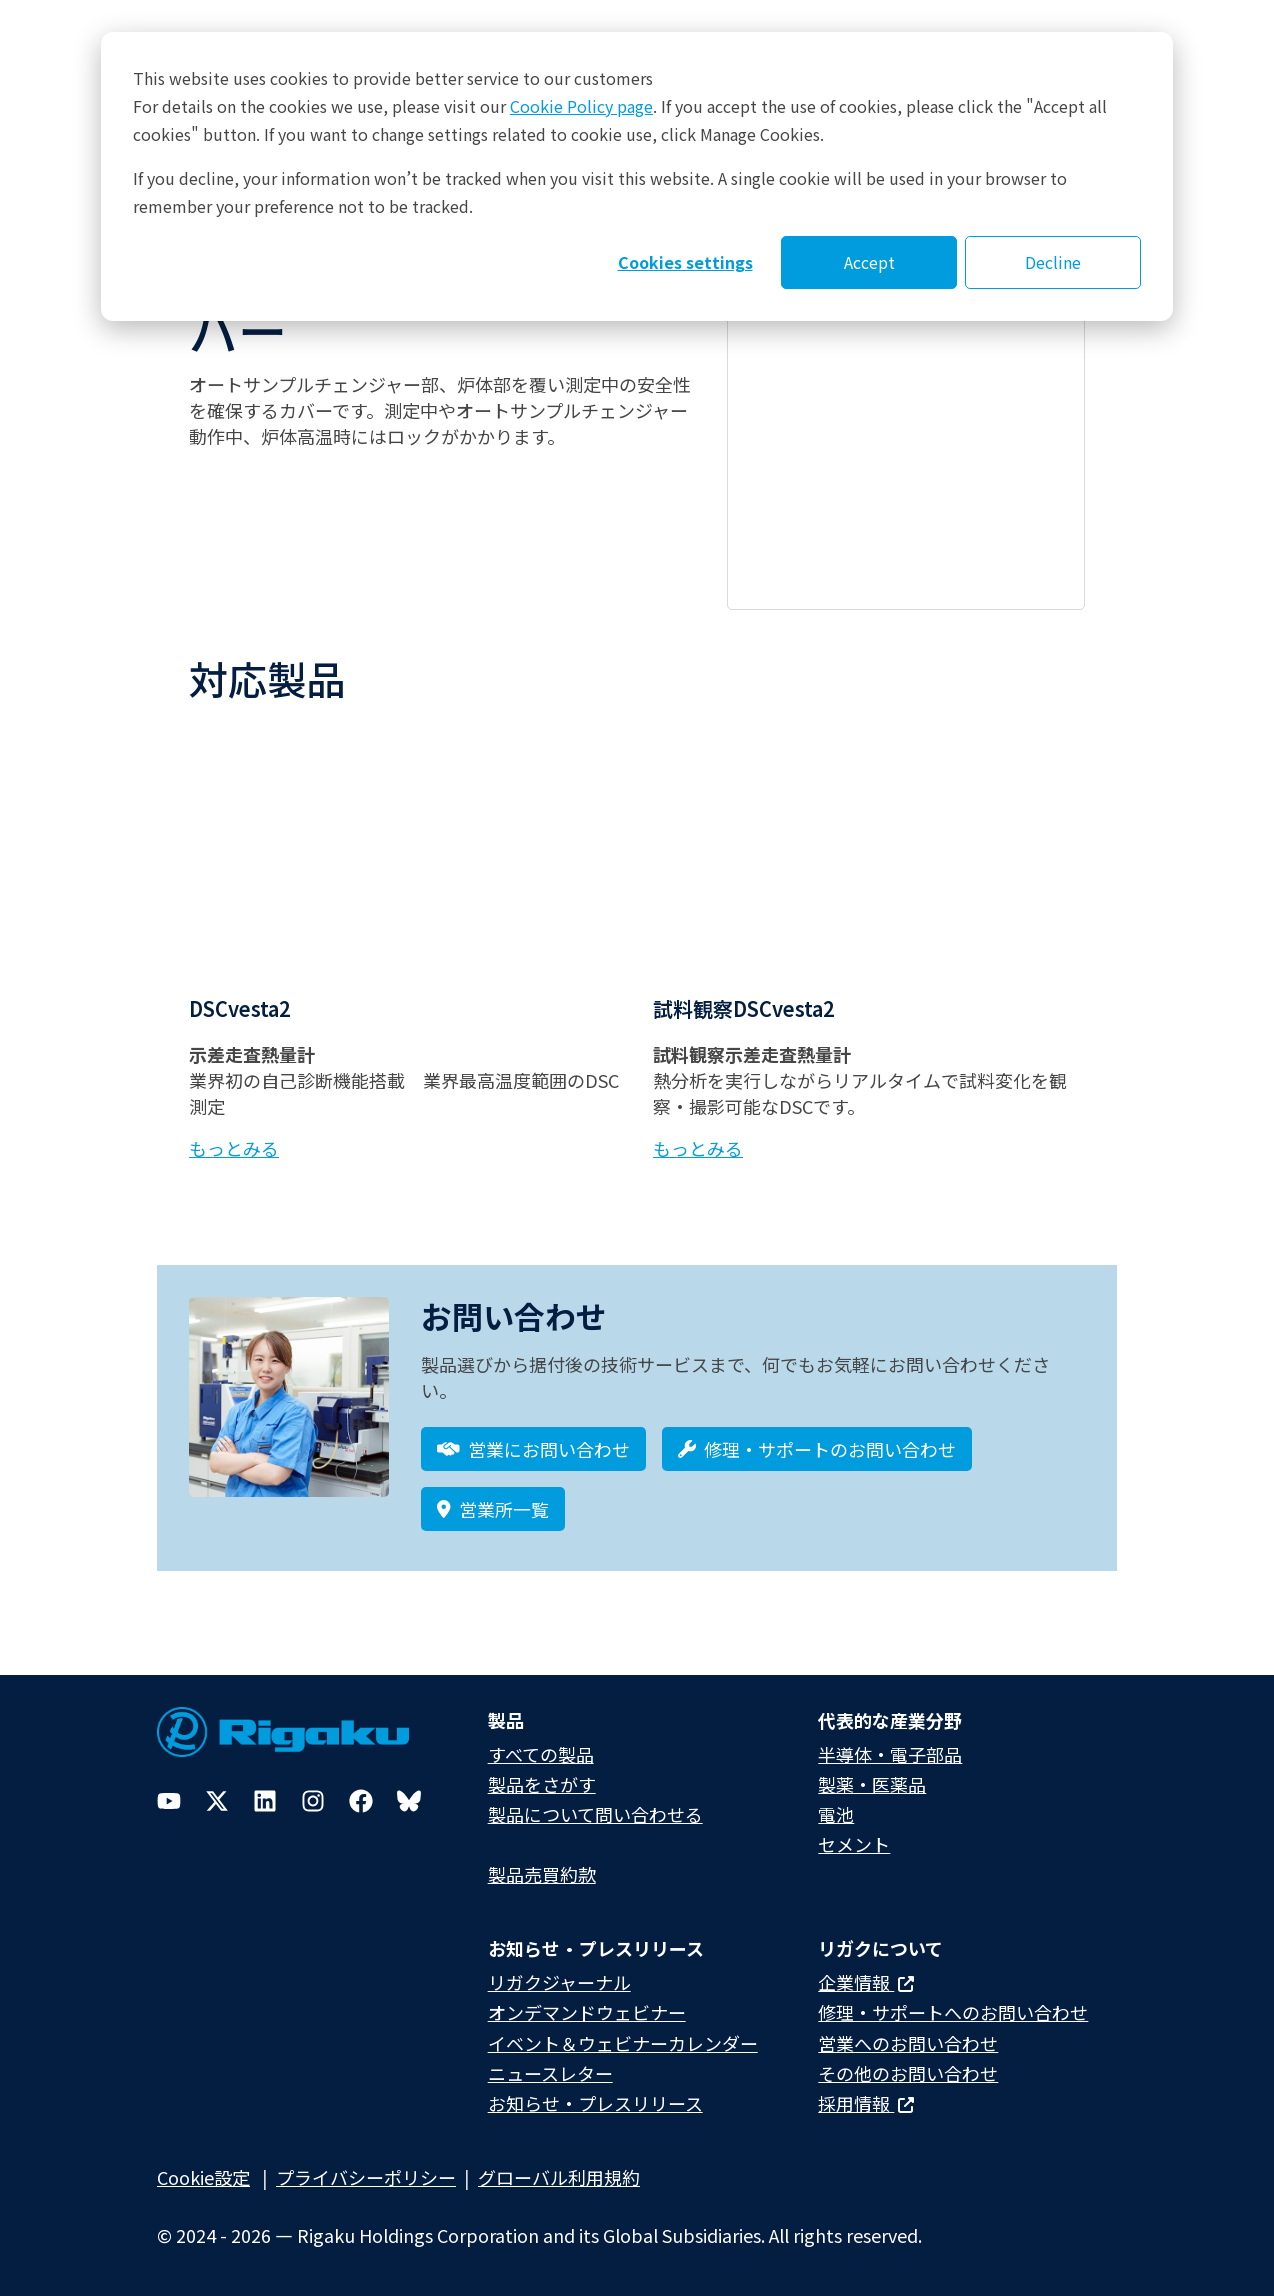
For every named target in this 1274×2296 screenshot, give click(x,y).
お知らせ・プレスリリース (595, 2103)
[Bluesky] (409, 1801)
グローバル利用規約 (559, 2177)
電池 (836, 1814)
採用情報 (866, 2103)
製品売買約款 (542, 1874)
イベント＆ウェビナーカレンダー (623, 2043)
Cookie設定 (203, 2177)
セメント (854, 1844)
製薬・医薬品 (872, 1784)
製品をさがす (542, 1784)
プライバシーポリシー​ (366, 2177)
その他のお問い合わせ (908, 2073)
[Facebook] (361, 1801)
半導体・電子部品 (890, 1754)
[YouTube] (169, 1801)
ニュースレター (550, 2073)
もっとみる (234, 1148)
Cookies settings (685, 262)
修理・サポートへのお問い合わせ (953, 2012)
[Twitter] (217, 1801)
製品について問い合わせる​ (595, 1814)
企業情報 (866, 1982)
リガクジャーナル (559, 1982)
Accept (869, 262)
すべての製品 (541, 1754)
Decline (1053, 262)
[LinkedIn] (265, 1801)
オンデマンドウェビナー (587, 2012)
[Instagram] (313, 1801)
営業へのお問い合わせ (908, 2043)
